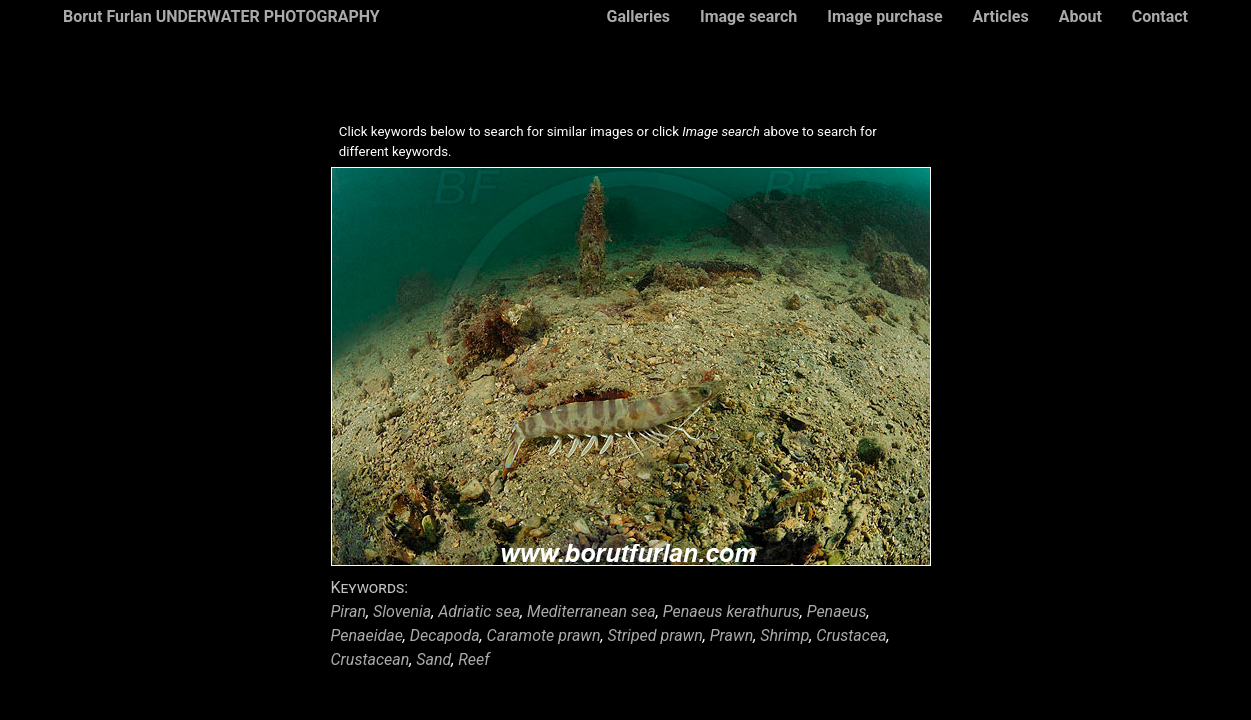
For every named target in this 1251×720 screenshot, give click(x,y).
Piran (349, 611)
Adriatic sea (479, 611)
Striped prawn (655, 635)
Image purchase (884, 16)
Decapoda (445, 635)
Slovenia (402, 611)
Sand (433, 659)
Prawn (731, 635)
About (1080, 16)
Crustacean (370, 659)
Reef (473, 659)
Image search (748, 16)
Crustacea (851, 635)
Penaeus (837, 611)
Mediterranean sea (591, 611)
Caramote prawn (544, 635)
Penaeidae (367, 635)
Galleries (638, 16)
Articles (1001, 16)
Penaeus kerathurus (731, 611)
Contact (1160, 16)
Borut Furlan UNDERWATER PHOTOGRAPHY (221, 16)
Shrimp (784, 635)
